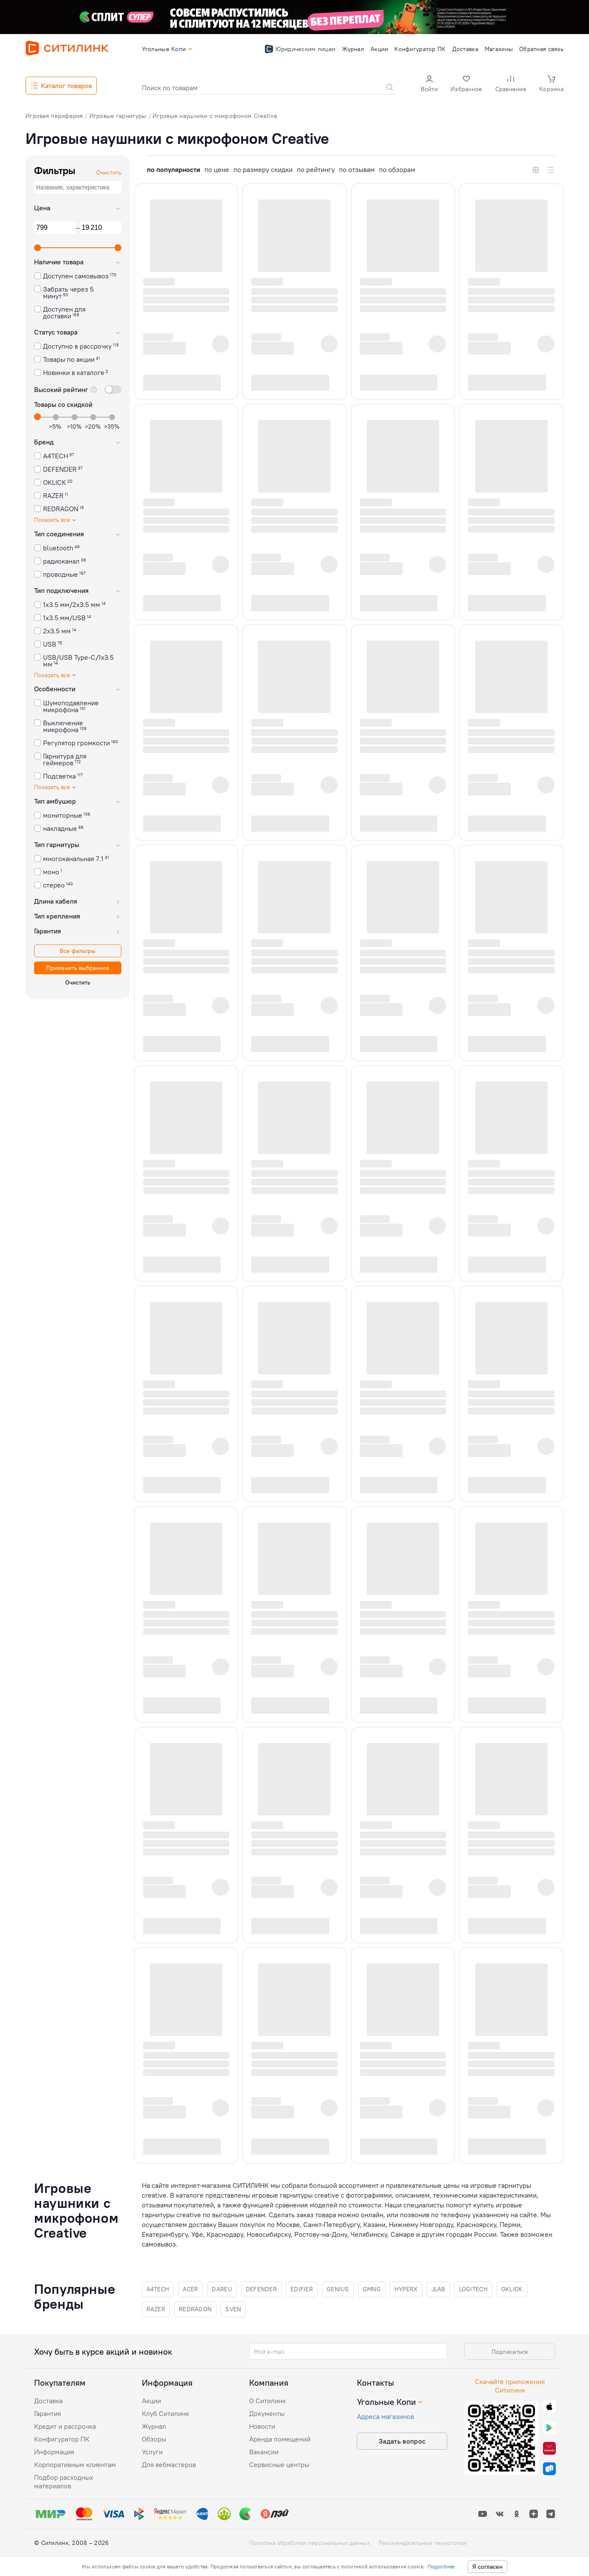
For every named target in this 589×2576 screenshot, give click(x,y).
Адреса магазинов (385, 2416)
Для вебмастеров (169, 2464)
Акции (151, 2400)
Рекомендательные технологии (422, 2543)
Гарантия (47, 2413)
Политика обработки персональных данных (309, 2543)
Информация (54, 2451)
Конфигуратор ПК (61, 2439)
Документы (266, 2413)
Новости (262, 2426)
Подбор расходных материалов (63, 2481)
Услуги (152, 2451)
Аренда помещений (279, 2439)
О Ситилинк (267, 2400)
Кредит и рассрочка (65, 2426)
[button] (429, 84)
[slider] (37, 247)
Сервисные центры (279, 2464)
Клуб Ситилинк (165, 2413)
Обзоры (154, 2439)
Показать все (56, 520)
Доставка (48, 2400)
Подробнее (441, 2566)
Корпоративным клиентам (75, 2464)
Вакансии (264, 2451)
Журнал (154, 2426)
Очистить (108, 172)
